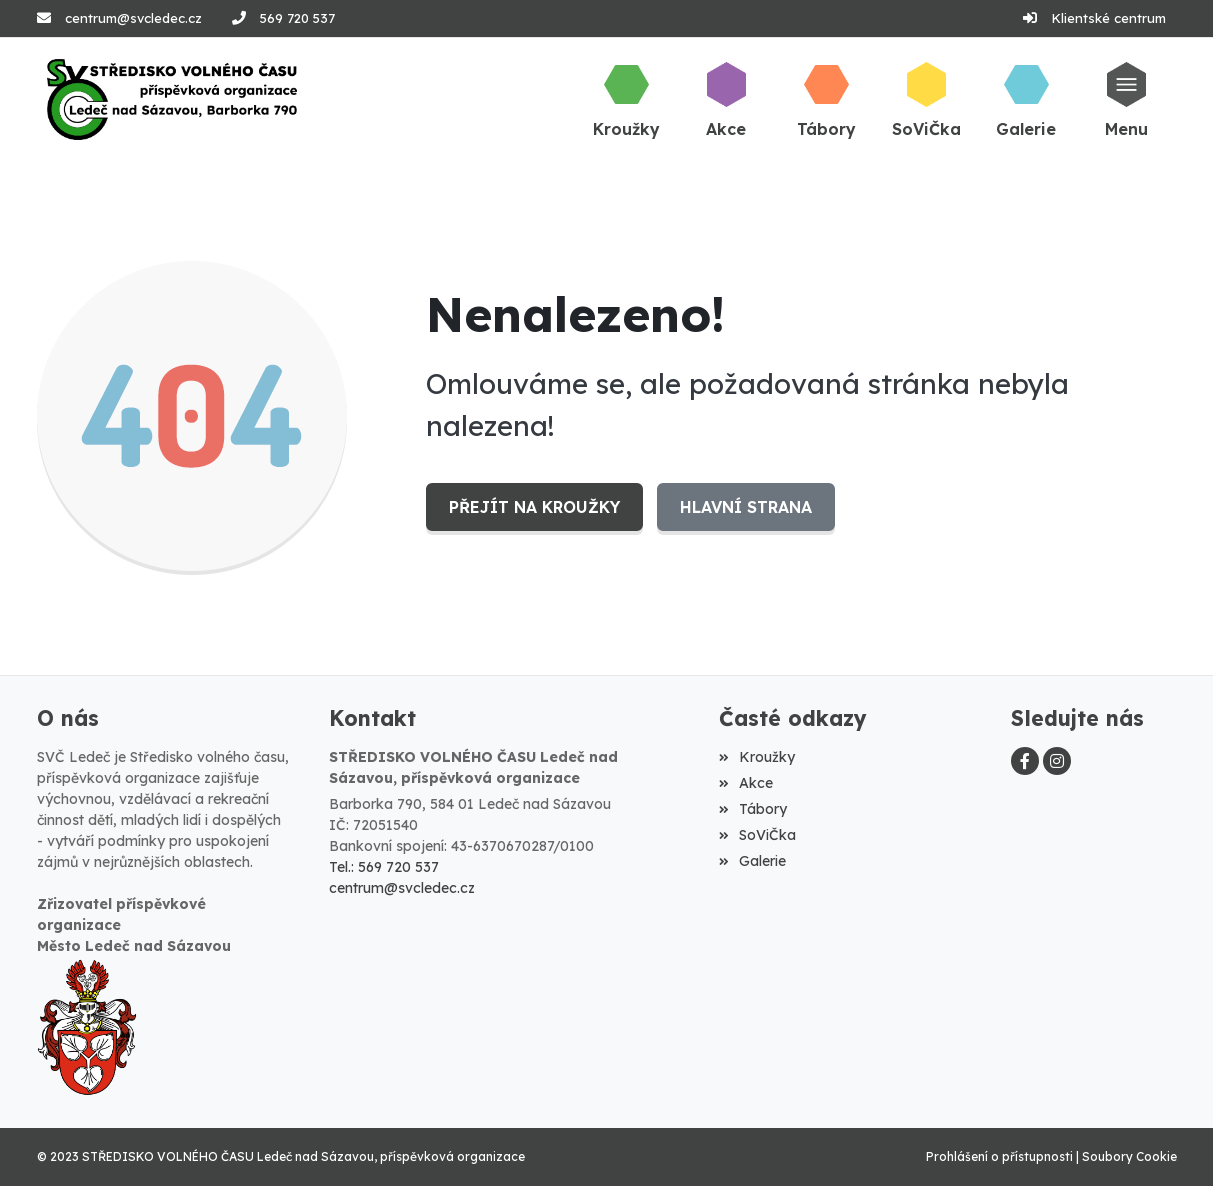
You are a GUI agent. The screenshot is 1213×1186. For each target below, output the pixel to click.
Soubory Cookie (1129, 1156)
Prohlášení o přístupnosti (999, 1156)
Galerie (752, 861)
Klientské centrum (1108, 18)
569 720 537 (297, 18)
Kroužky (757, 757)
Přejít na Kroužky (534, 507)
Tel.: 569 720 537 (384, 867)
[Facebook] (1025, 761)
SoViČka (757, 835)
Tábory (753, 809)
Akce (746, 783)
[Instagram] (1057, 761)
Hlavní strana (746, 507)
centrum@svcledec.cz (133, 18)
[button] (1126, 99)
